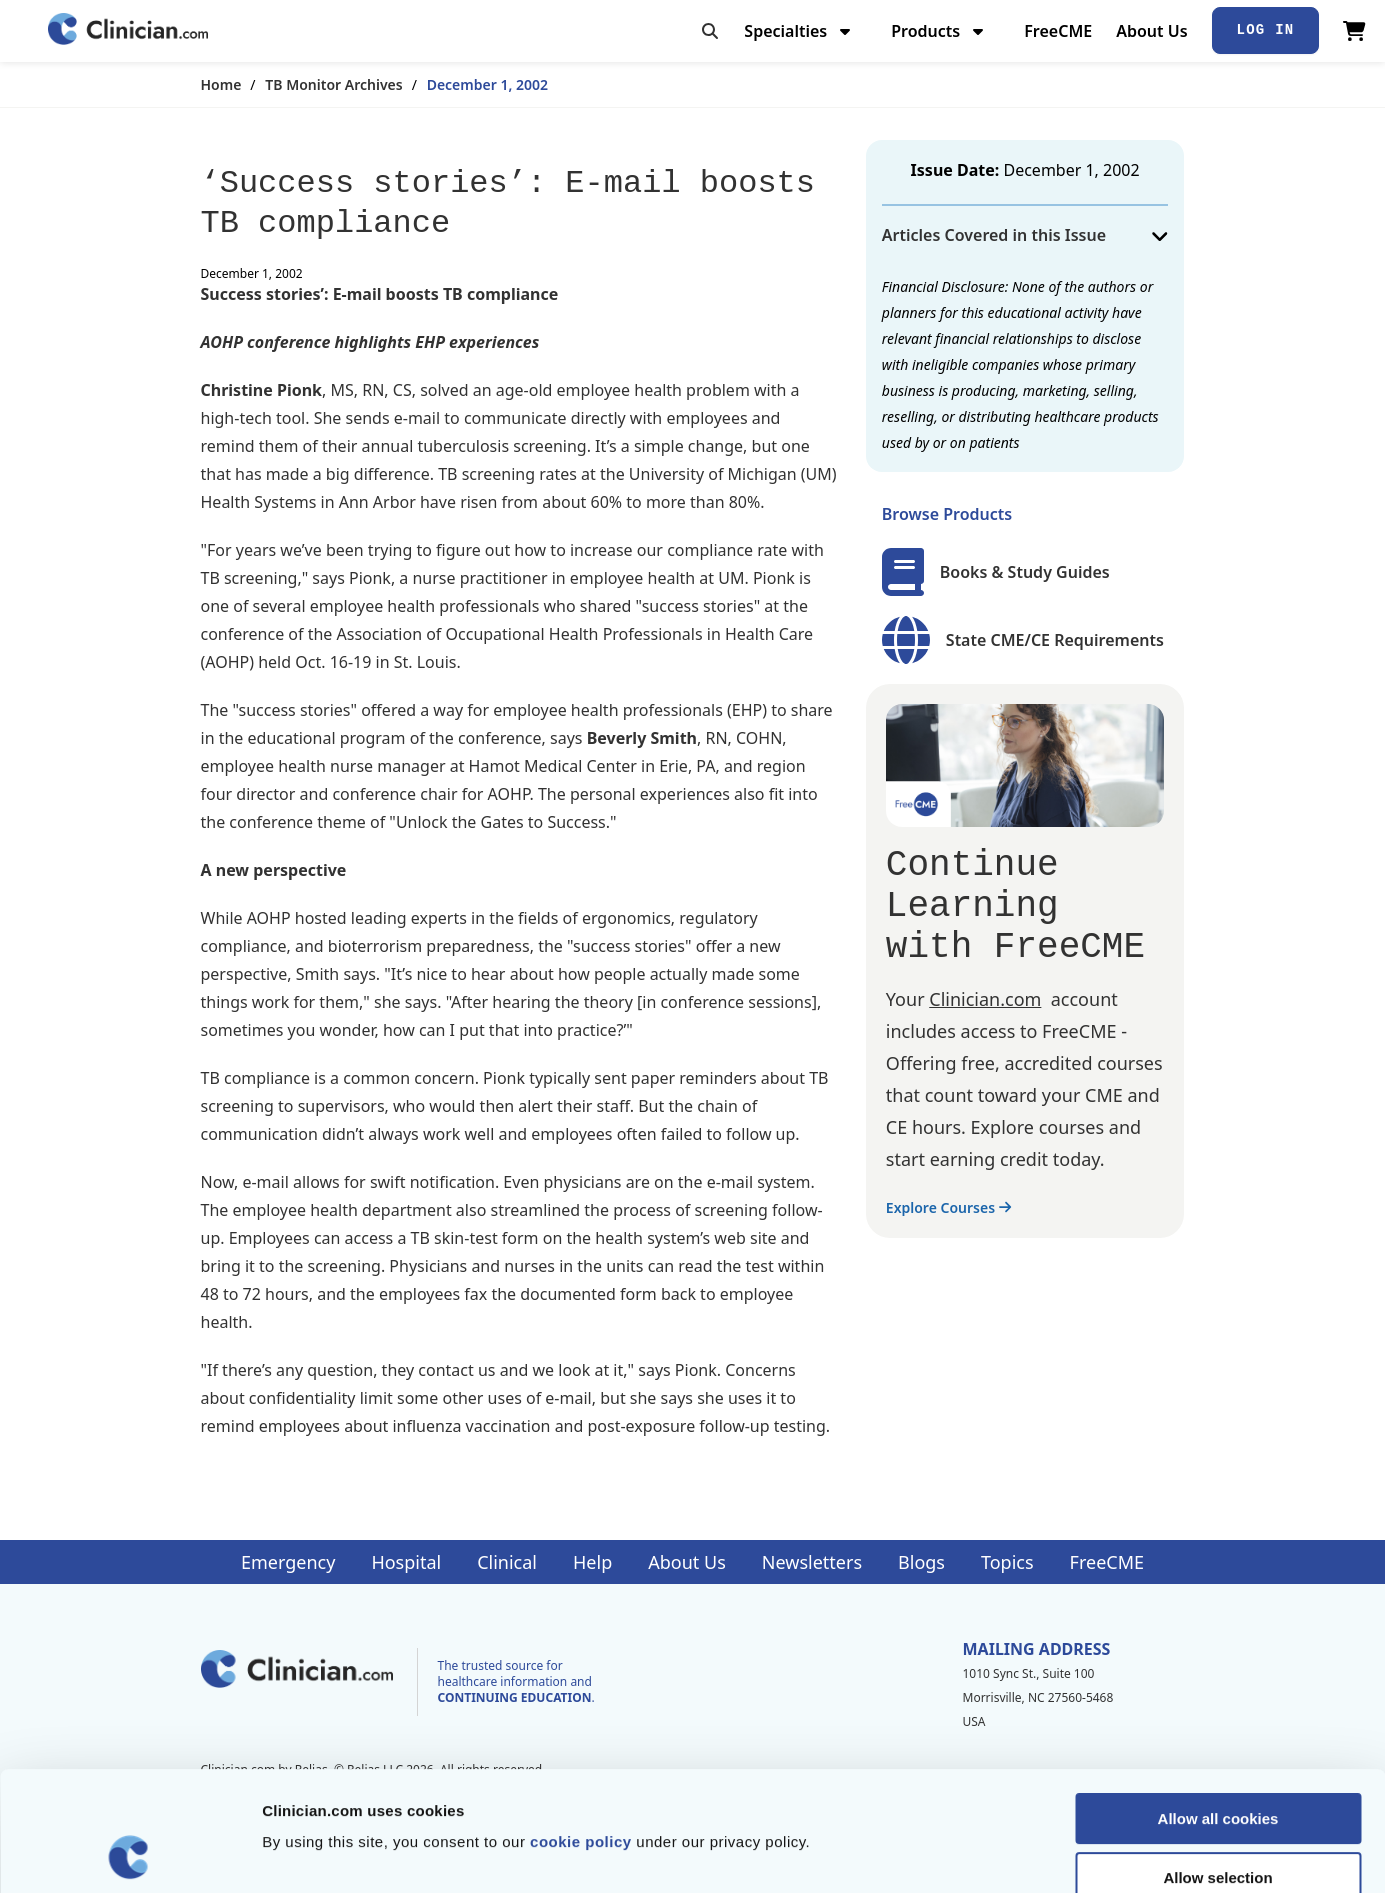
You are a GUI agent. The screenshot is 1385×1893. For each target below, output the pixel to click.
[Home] (128, 30)
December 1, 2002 (487, 84)
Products (939, 31)
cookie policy (581, 1729)
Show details (1049, 1853)
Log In (1266, 30)
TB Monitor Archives (333, 84)
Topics (1007, 1562)
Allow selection (1217, 1765)
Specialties (799, 31)
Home (221, 84)
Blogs (921, 1562)
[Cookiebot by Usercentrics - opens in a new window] (129, 1854)
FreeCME (1058, 31)
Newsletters (812, 1562)
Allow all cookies (1218, 1706)
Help (592, 1562)
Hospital (406, 1562)
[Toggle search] (710, 31)
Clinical (507, 1562)
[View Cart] (1354, 31)
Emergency (288, 1562)
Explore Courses (948, 1207)
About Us (1151, 31)
